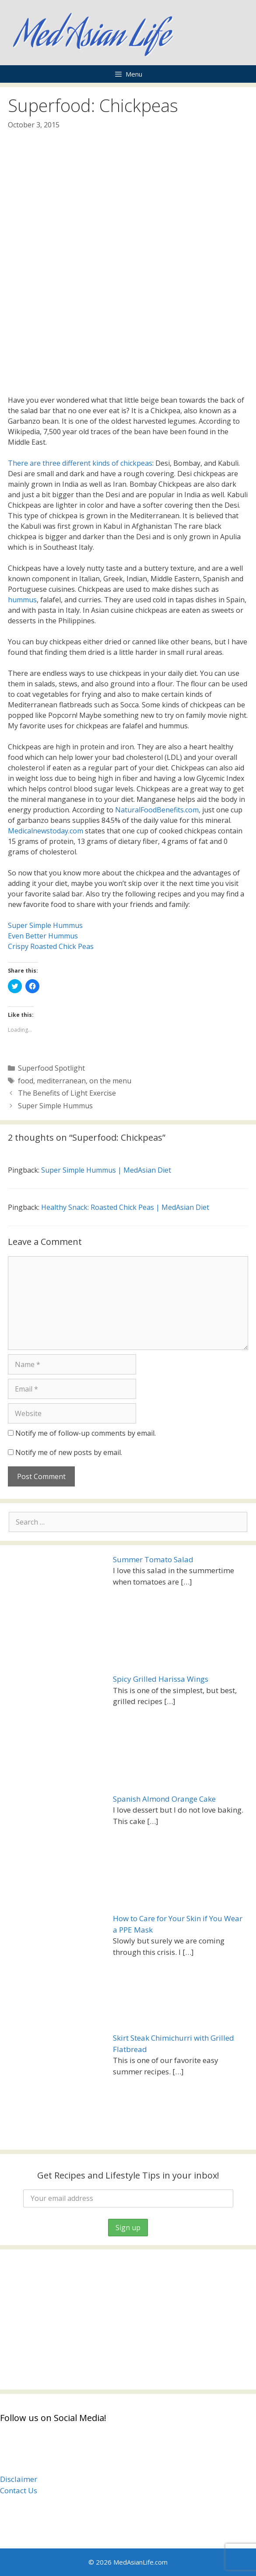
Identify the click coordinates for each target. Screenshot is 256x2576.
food (25, 1081)
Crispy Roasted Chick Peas (51, 946)
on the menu (110, 1081)
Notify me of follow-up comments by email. (85, 1433)
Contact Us (18, 2490)
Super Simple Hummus (45, 925)
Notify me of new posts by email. (68, 1452)
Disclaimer (18, 2479)
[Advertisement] (128, 2319)
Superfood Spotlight (51, 1068)
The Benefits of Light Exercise (67, 1093)
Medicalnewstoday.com (45, 831)
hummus (22, 599)
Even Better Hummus (43, 936)
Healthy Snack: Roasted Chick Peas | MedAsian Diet (125, 1207)
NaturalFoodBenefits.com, (157, 810)
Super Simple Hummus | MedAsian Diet (106, 1170)
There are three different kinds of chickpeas (80, 463)
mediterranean (61, 1081)
